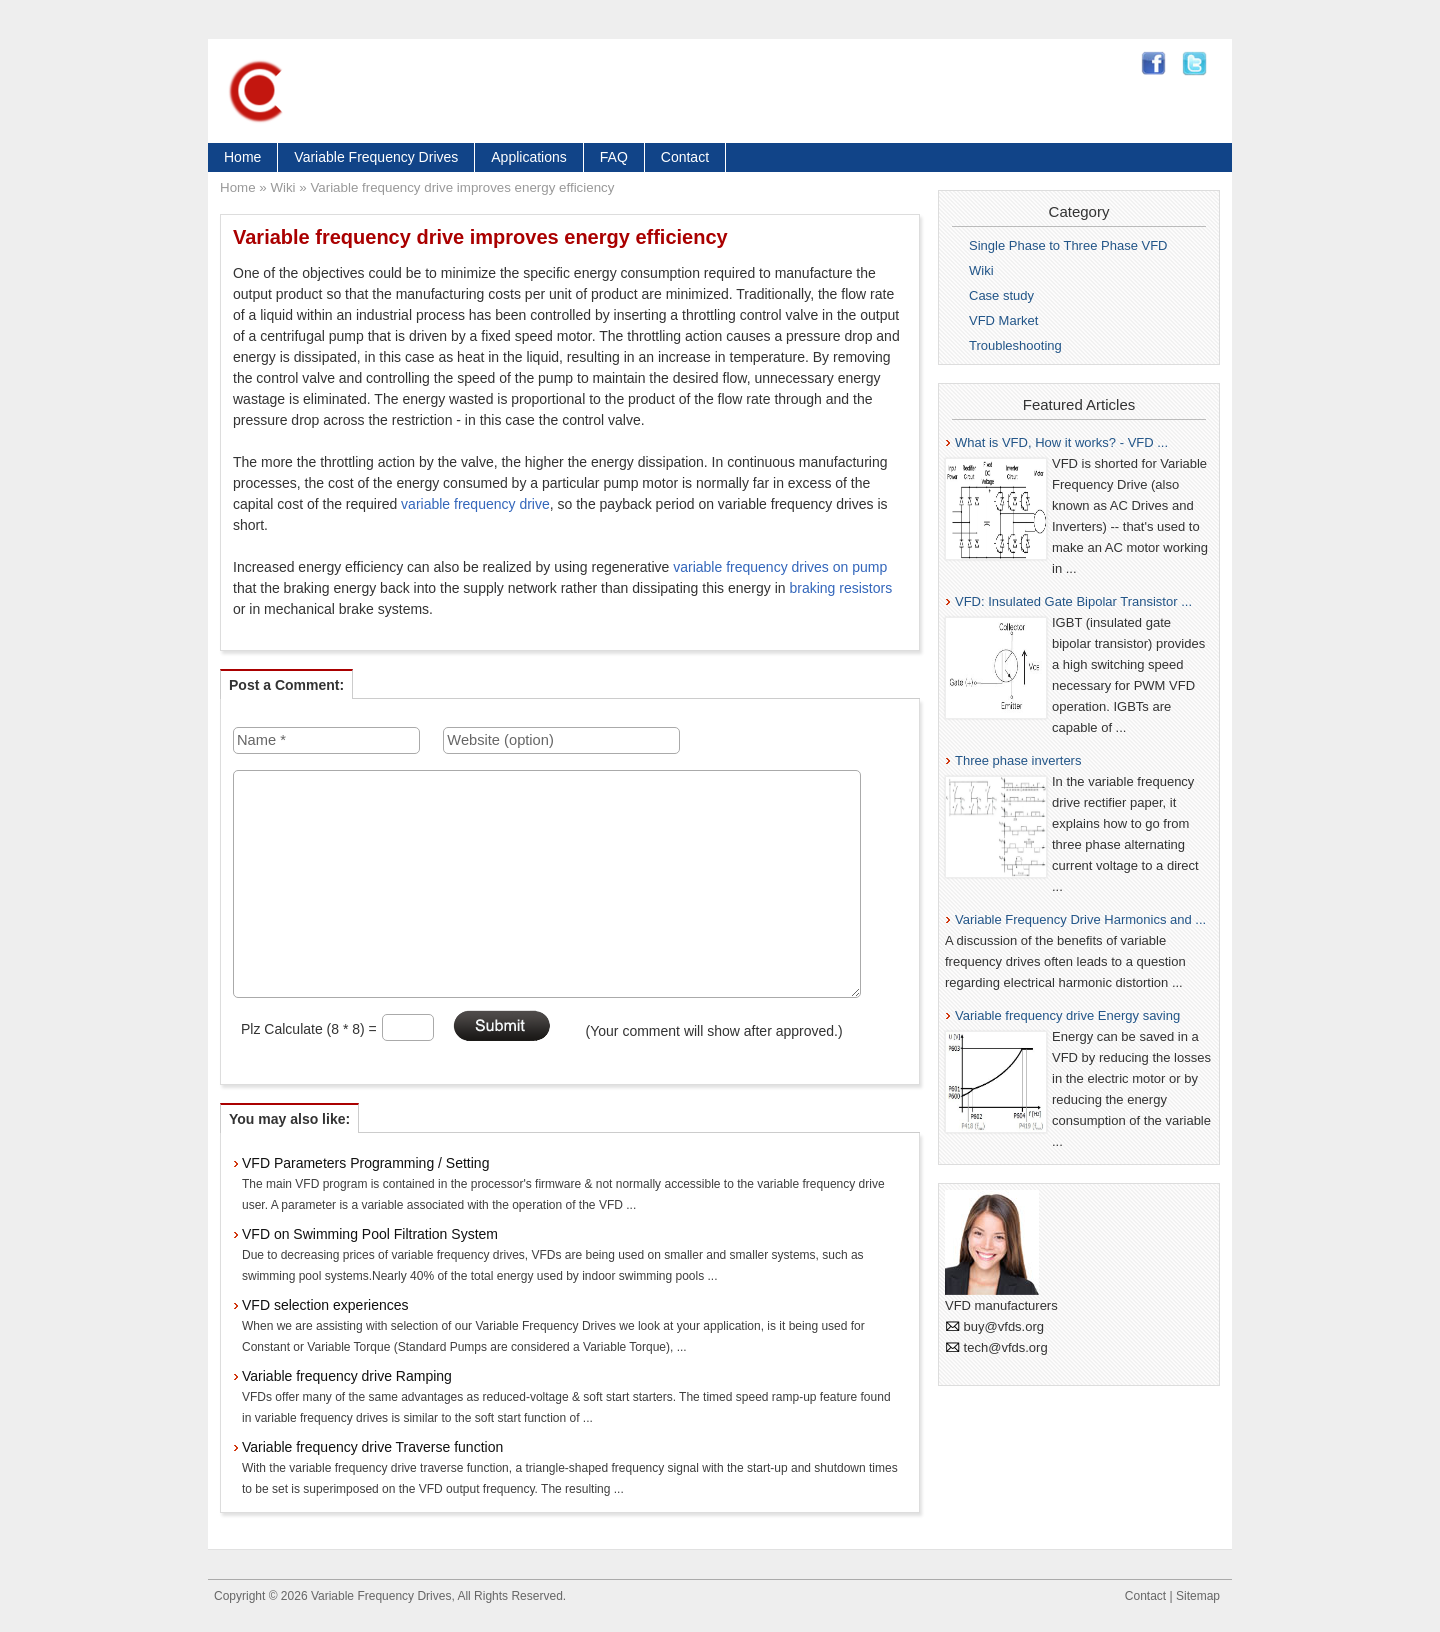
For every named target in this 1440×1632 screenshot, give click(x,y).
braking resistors (840, 588)
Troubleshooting (1015, 345)
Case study (1001, 295)
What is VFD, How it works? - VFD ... (1061, 442)
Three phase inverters (1018, 760)
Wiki (282, 187)
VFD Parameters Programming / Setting (365, 1163)
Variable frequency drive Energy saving (1067, 1015)
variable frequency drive (475, 504)
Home (242, 157)
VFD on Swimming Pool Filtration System (370, 1234)
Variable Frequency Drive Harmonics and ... (1080, 919)
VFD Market (1003, 320)
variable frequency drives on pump (780, 567)
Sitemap (1198, 1596)
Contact (685, 157)
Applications (529, 157)
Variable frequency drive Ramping (347, 1376)
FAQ (614, 157)
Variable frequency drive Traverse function (372, 1447)
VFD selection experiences (325, 1305)
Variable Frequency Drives (376, 157)
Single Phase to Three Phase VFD (1068, 245)
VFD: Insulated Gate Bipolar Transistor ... (1073, 601)
